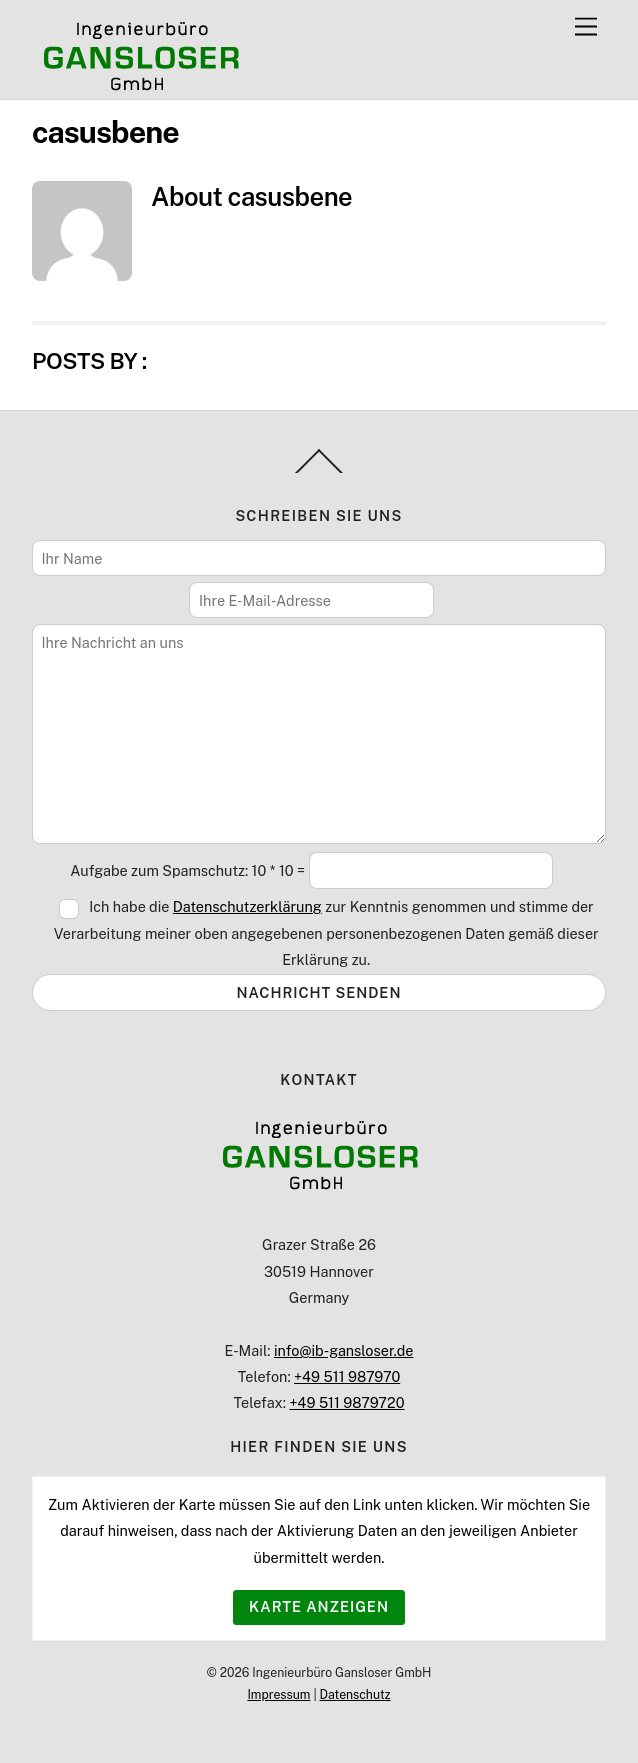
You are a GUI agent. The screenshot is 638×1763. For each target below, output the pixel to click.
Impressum (278, 1694)
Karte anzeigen (319, 1606)
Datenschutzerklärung (247, 906)
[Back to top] (319, 472)
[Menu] (586, 27)
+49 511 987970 (347, 1376)
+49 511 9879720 (346, 1402)
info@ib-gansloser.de (343, 1350)
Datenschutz (355, 1694)
